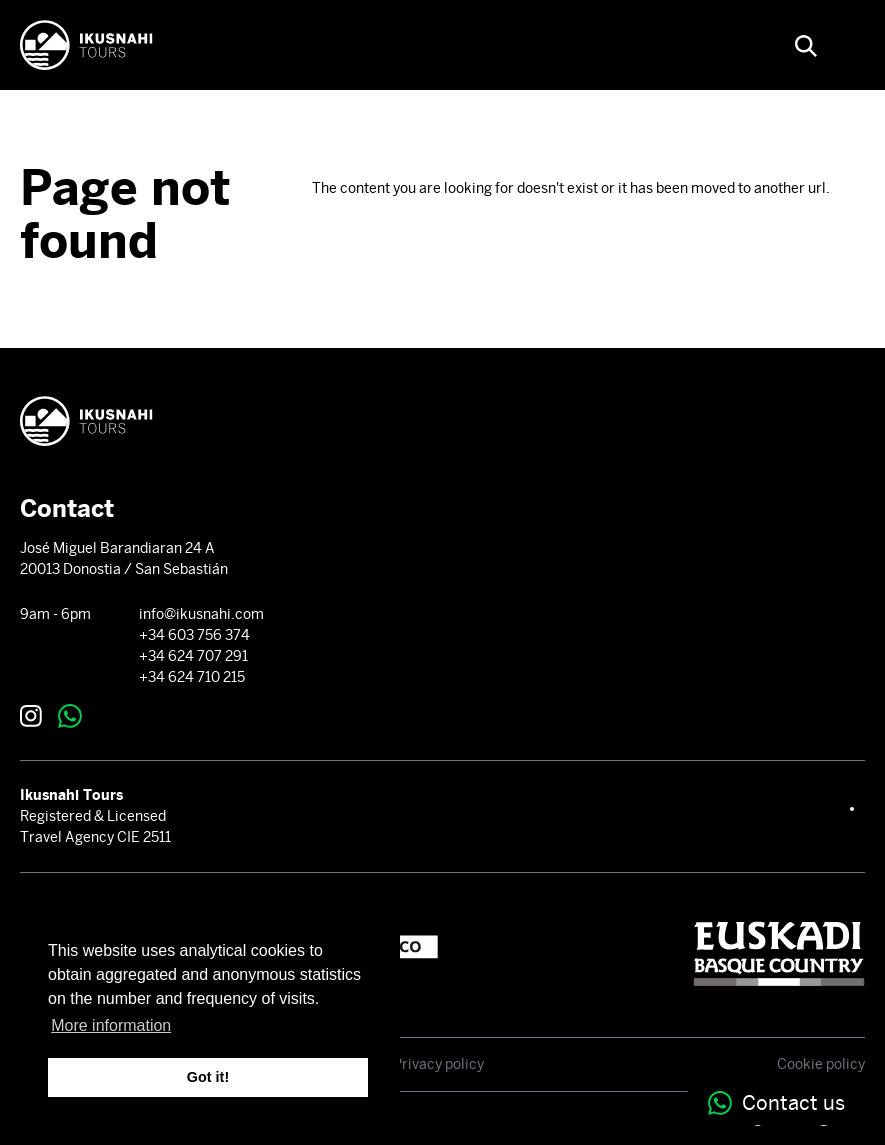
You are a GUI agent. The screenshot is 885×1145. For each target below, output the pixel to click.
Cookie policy (821, 1064)
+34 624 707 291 (193, 656)
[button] (806, 45)
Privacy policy (438, 1064)
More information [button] (111, 1025)
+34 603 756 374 (194, 635)
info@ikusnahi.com (201, 614)
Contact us (776, 1103)
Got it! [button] (208, 1077)
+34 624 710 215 (192, 677)
